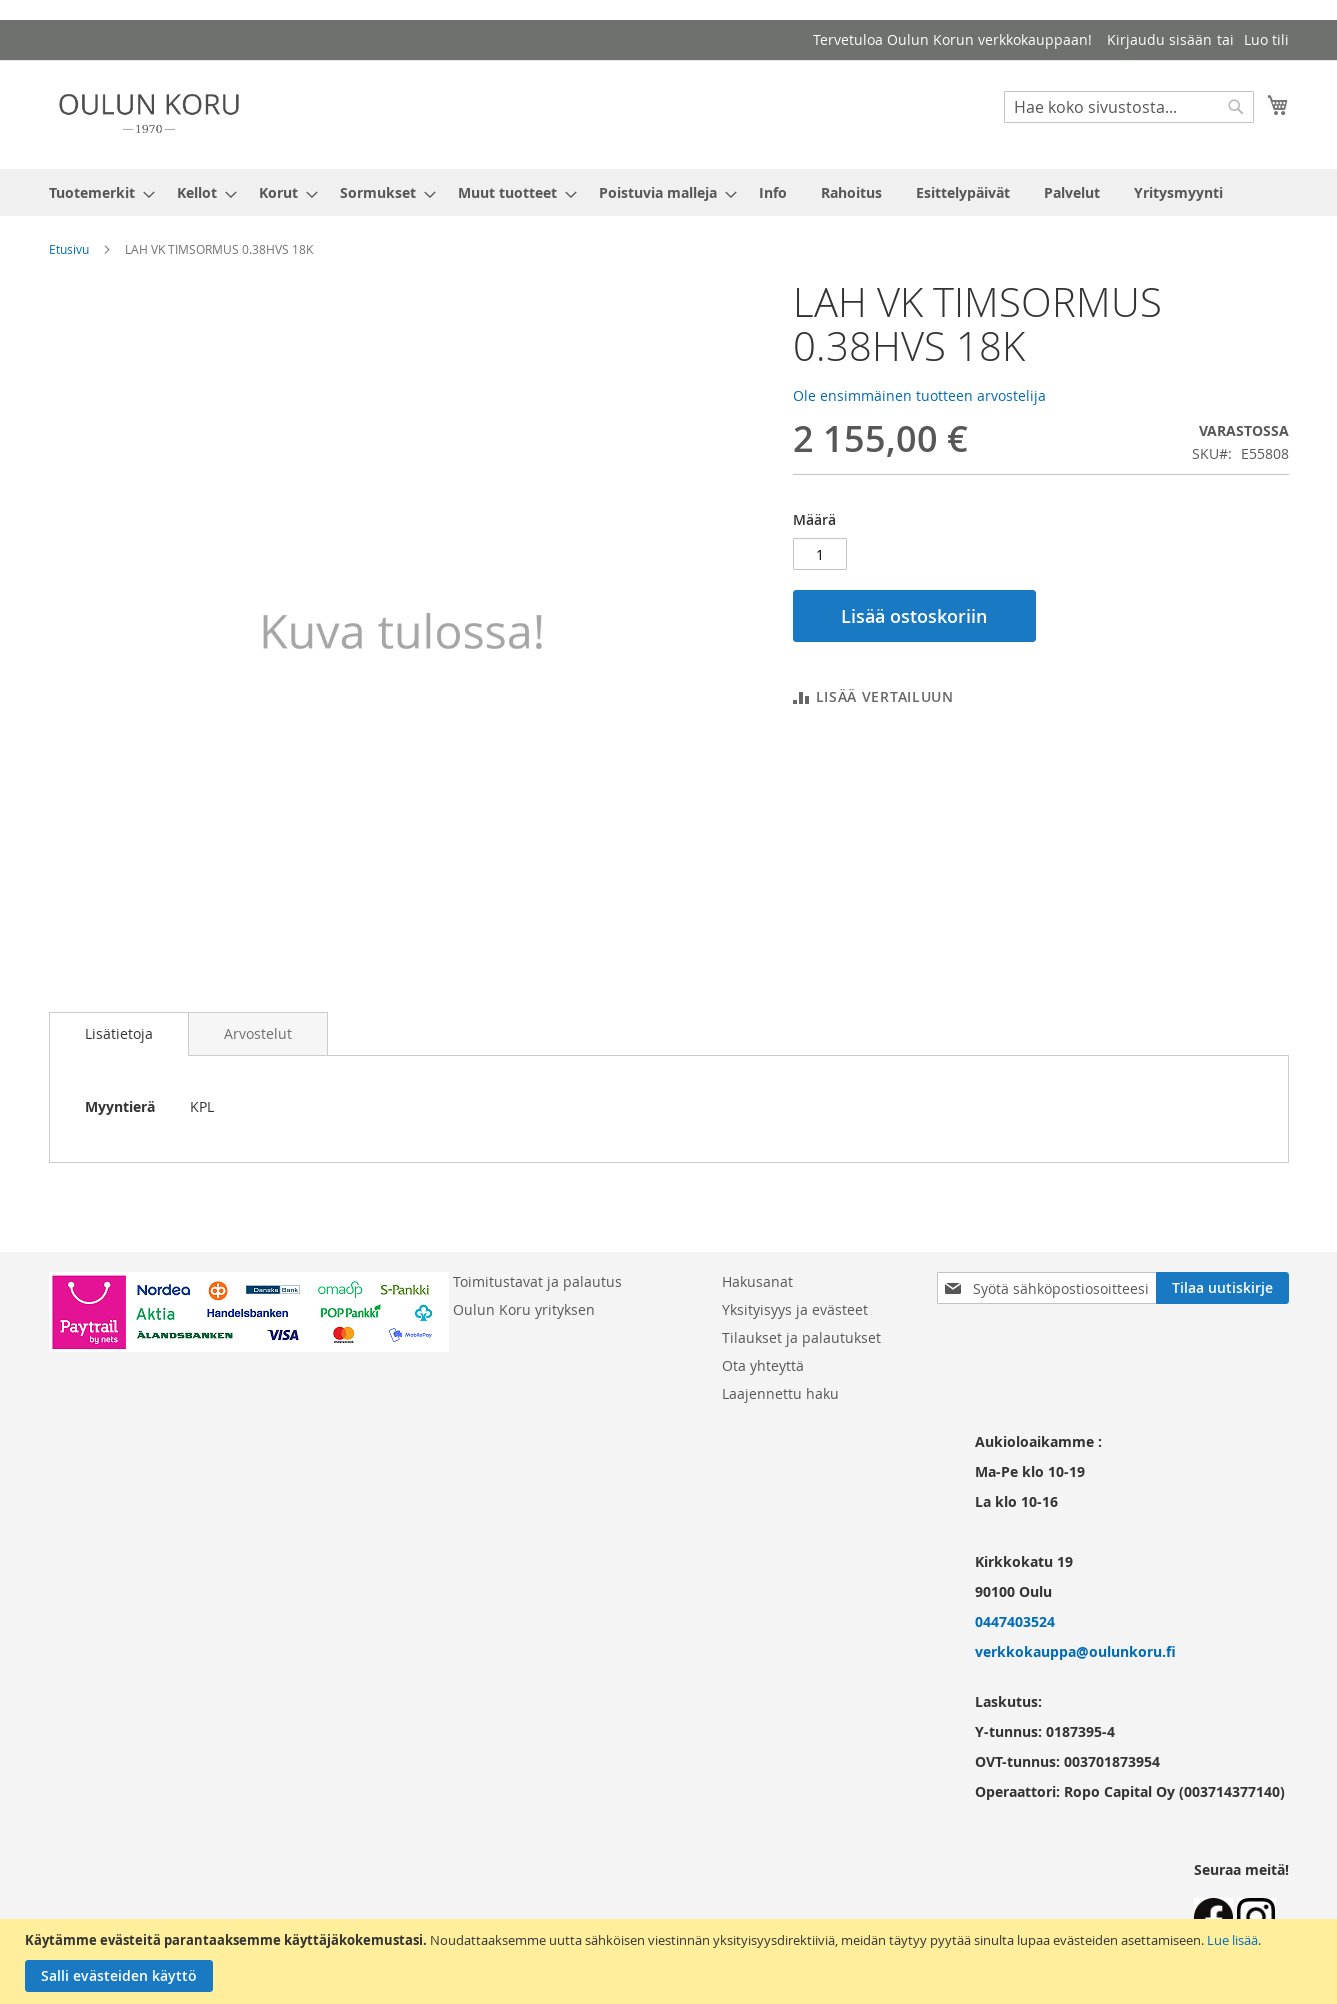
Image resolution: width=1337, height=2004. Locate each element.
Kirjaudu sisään (1159, 39)
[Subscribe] (1222, 1288)
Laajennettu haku (780, 1393)
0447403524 (1015, 1621)
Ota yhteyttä (763, 1365)
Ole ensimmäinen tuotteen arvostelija (919, 395)
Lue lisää (1232, 1940)
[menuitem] (96, 192)
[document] (671, 1961)
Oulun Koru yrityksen (524, 1309)
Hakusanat (757, 1281)
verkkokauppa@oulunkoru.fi (1075, 1651)
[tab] (119, 1034)
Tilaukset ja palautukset (801, 1337)
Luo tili (1266, 39)
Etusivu (69, 249)
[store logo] (149, 113)
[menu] (669, 192)
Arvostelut (258, 1033)
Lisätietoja (119, 1033)
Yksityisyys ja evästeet (795, 1309)
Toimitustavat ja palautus (537, 1281)
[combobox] (1129, 107)
